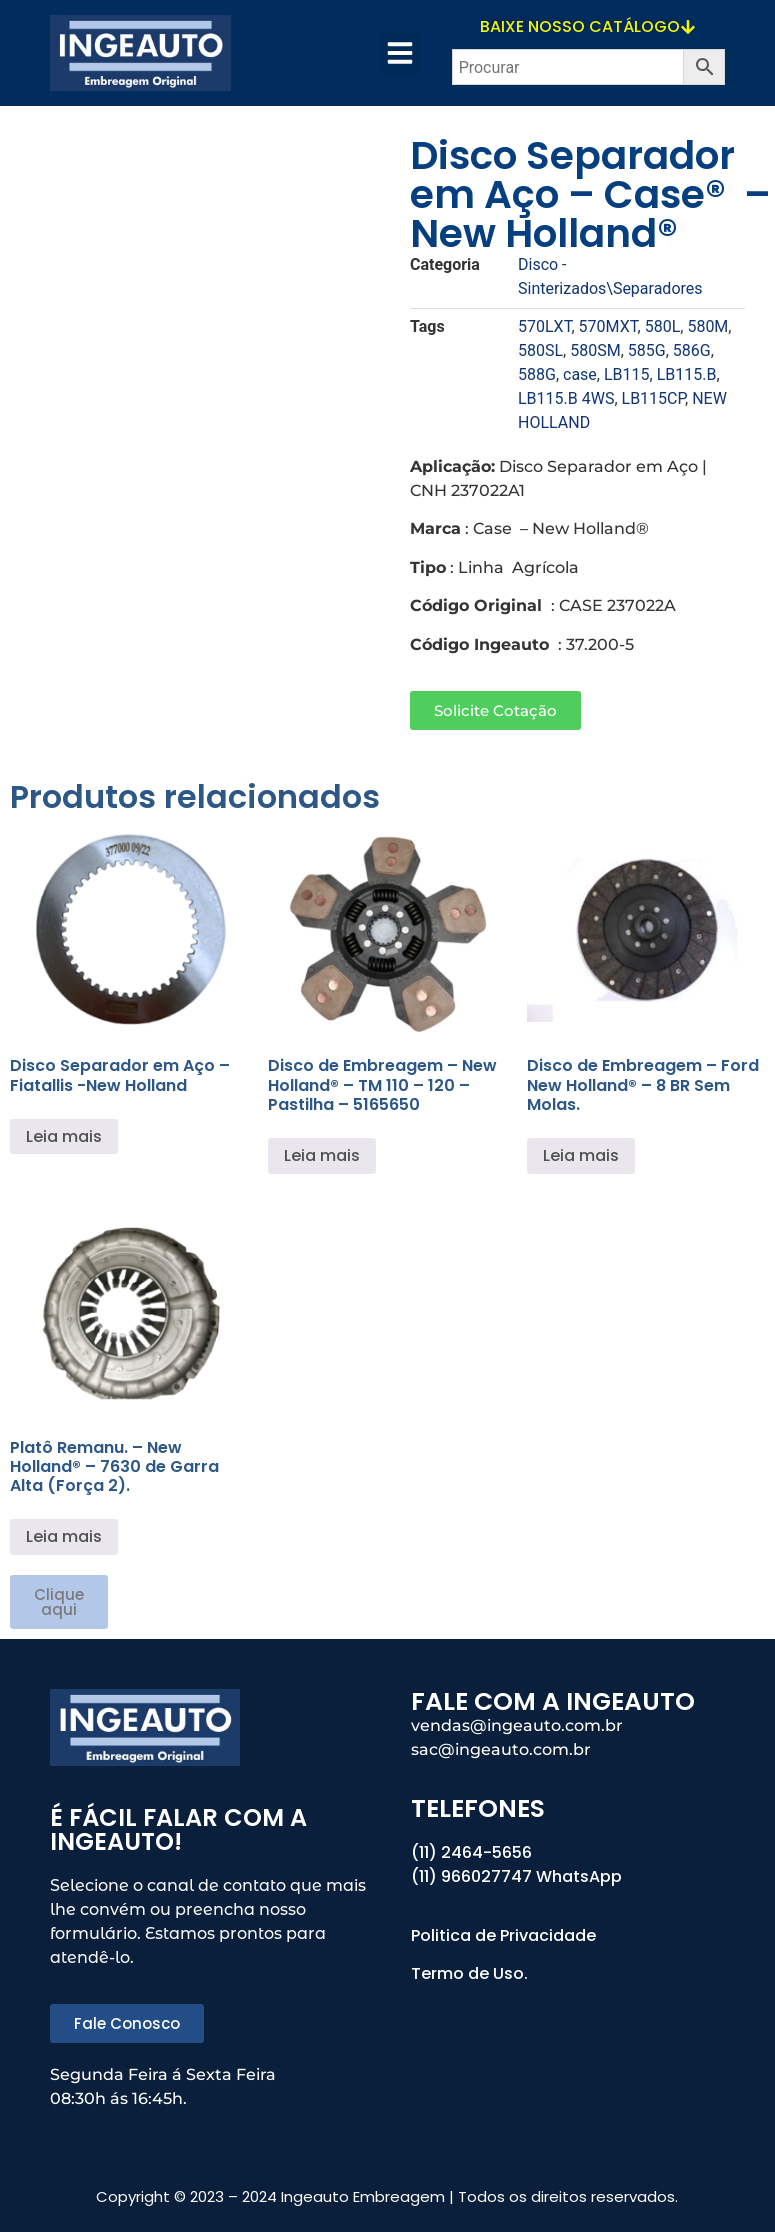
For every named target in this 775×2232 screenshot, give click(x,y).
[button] (400, 53)
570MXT (608, 326)
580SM (595, 350)
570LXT (544, 326)
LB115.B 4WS (566, 398)
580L (663, 326)
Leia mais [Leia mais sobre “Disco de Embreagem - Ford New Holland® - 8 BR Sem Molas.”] (581, 1155)
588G (537, 374)
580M (707, 326)
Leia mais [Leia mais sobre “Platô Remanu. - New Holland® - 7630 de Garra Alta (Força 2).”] (64, 1536)
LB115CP (654, 398)
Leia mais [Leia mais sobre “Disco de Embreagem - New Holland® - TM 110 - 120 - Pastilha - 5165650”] (322, 1155)
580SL (540, 350)
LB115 (627, 374)
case (580, 374)
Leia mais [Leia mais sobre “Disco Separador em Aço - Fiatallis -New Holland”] (64, 1136)
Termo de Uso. (469, 1973)
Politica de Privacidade (505, 1935)
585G (647, 350)
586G (692, 350)
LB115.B (687, 374)
